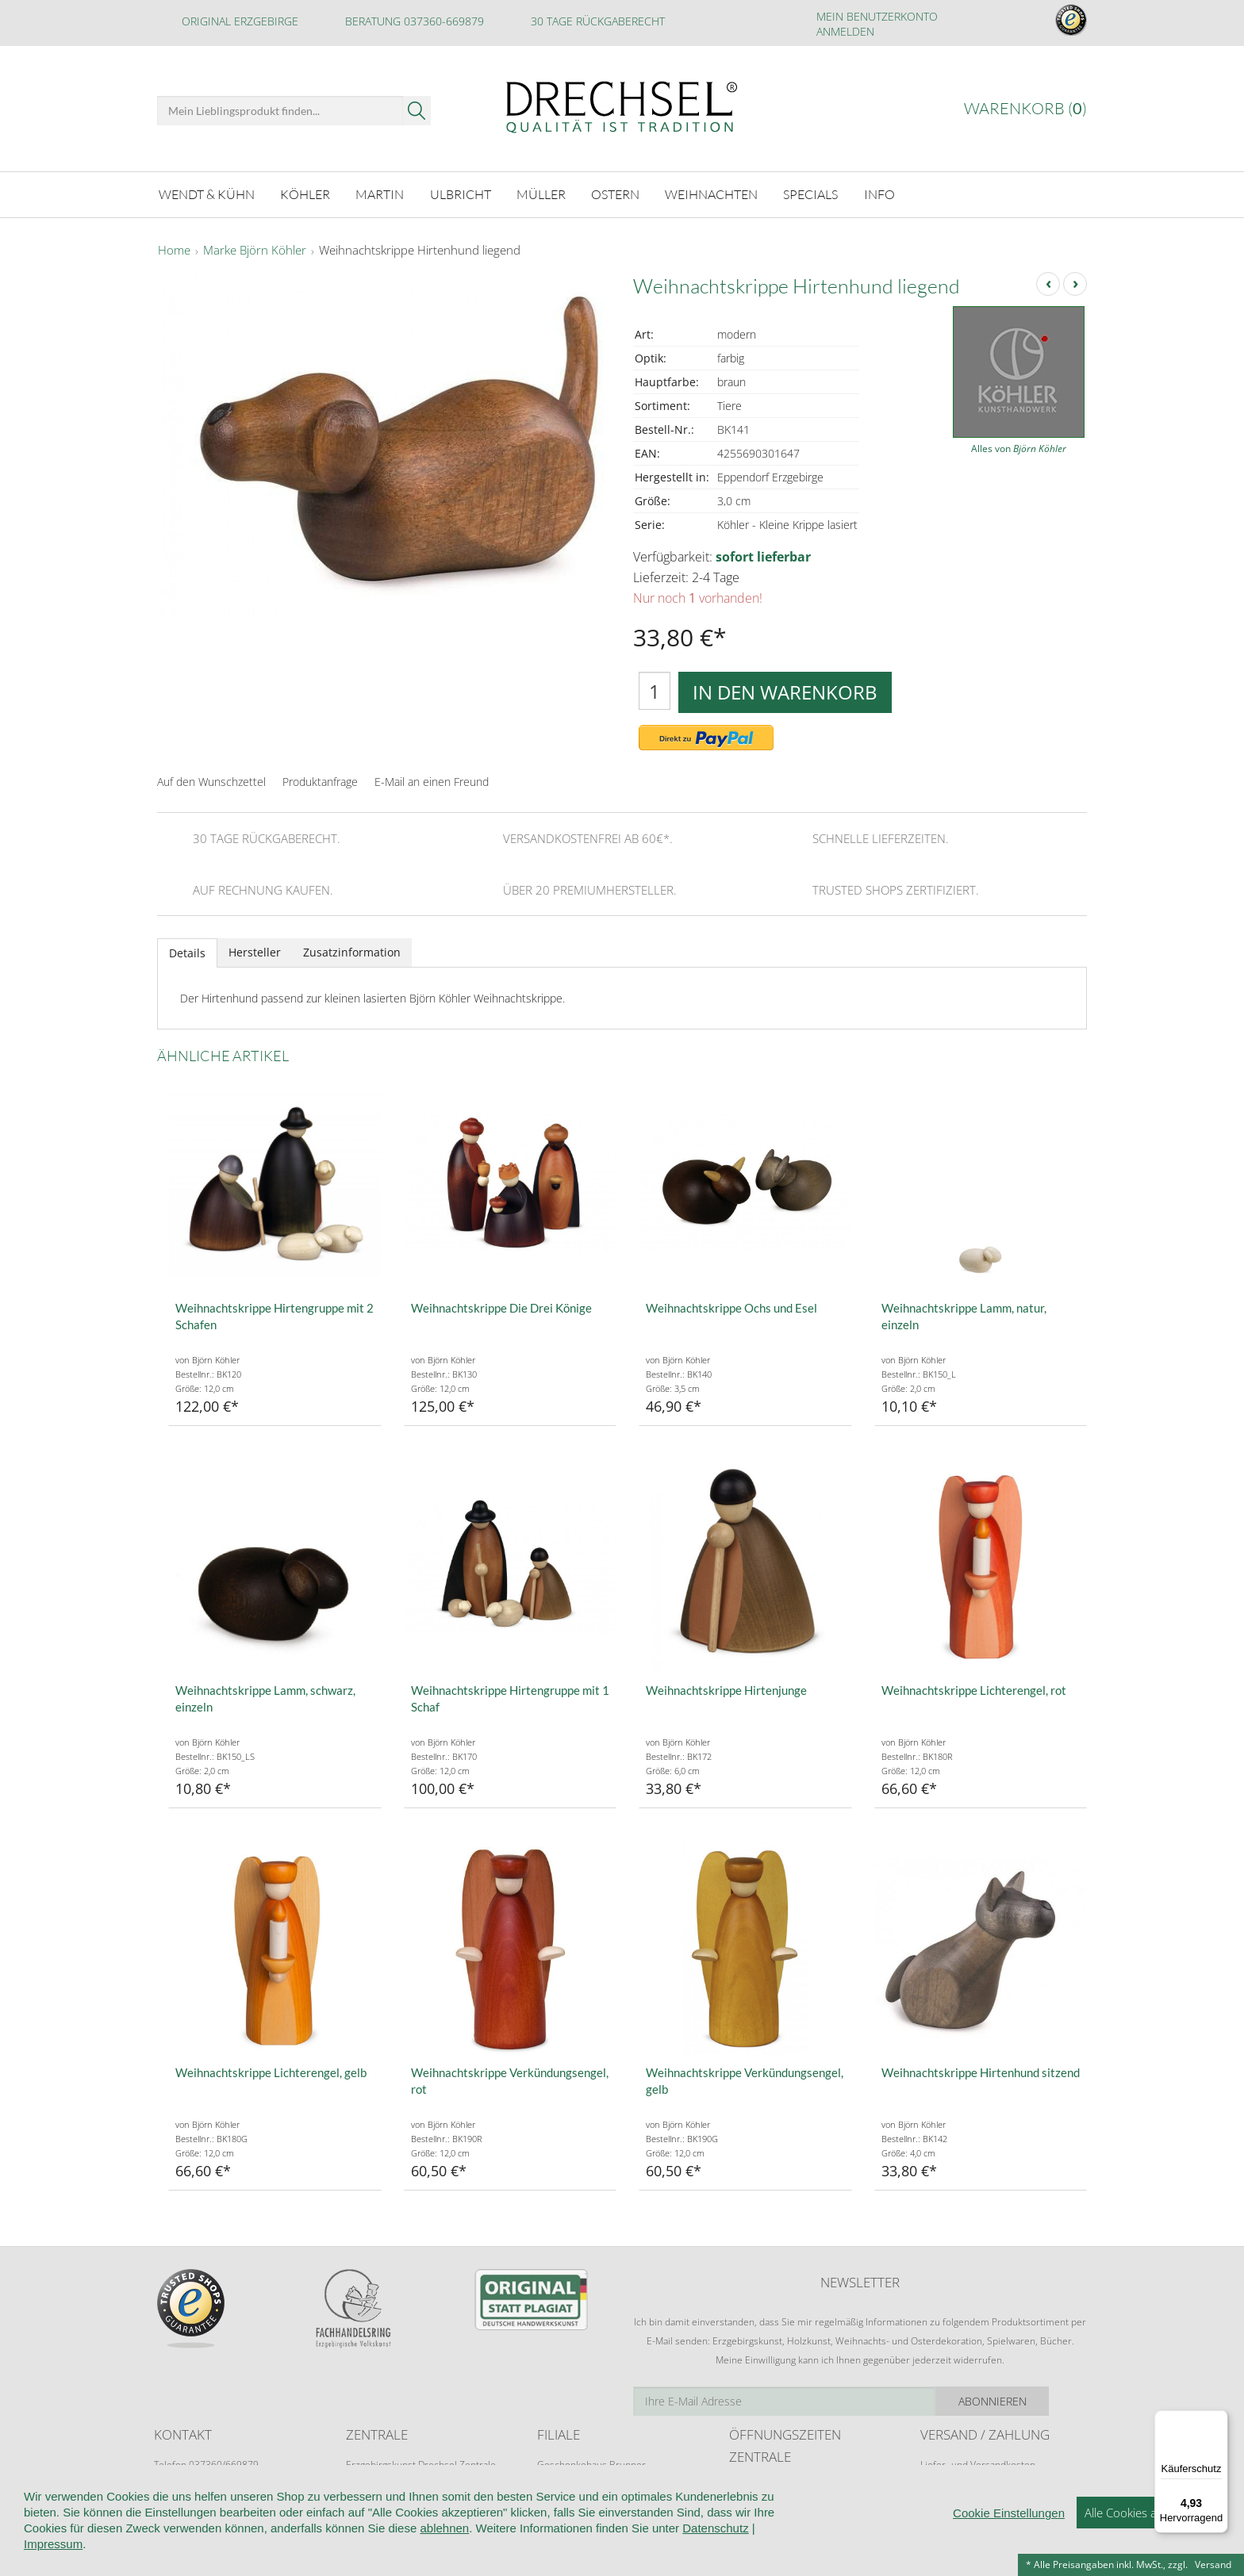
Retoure (937, 2477)
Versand (1213, 2564)
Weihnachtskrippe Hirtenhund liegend (419, 249)
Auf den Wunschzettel (211, 779)
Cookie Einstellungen (1009, 2548)
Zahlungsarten (951, 2492)
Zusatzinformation (352, 949)
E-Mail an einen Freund (431, 779)
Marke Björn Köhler (254, 249)
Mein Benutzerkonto (877, 16)
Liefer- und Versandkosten (977, 2462)
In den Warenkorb (785, 690)
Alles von (1018, 447)
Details (187, 950)
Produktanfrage (320, 779)
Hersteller (254, 949)
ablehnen (444, 2563)
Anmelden (845, 31)
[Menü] (1218, 2419)
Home (174, 249)
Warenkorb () (1025, 108)
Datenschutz (715, 2563)
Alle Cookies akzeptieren (1148, 2547)
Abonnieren (1030, 2398)
